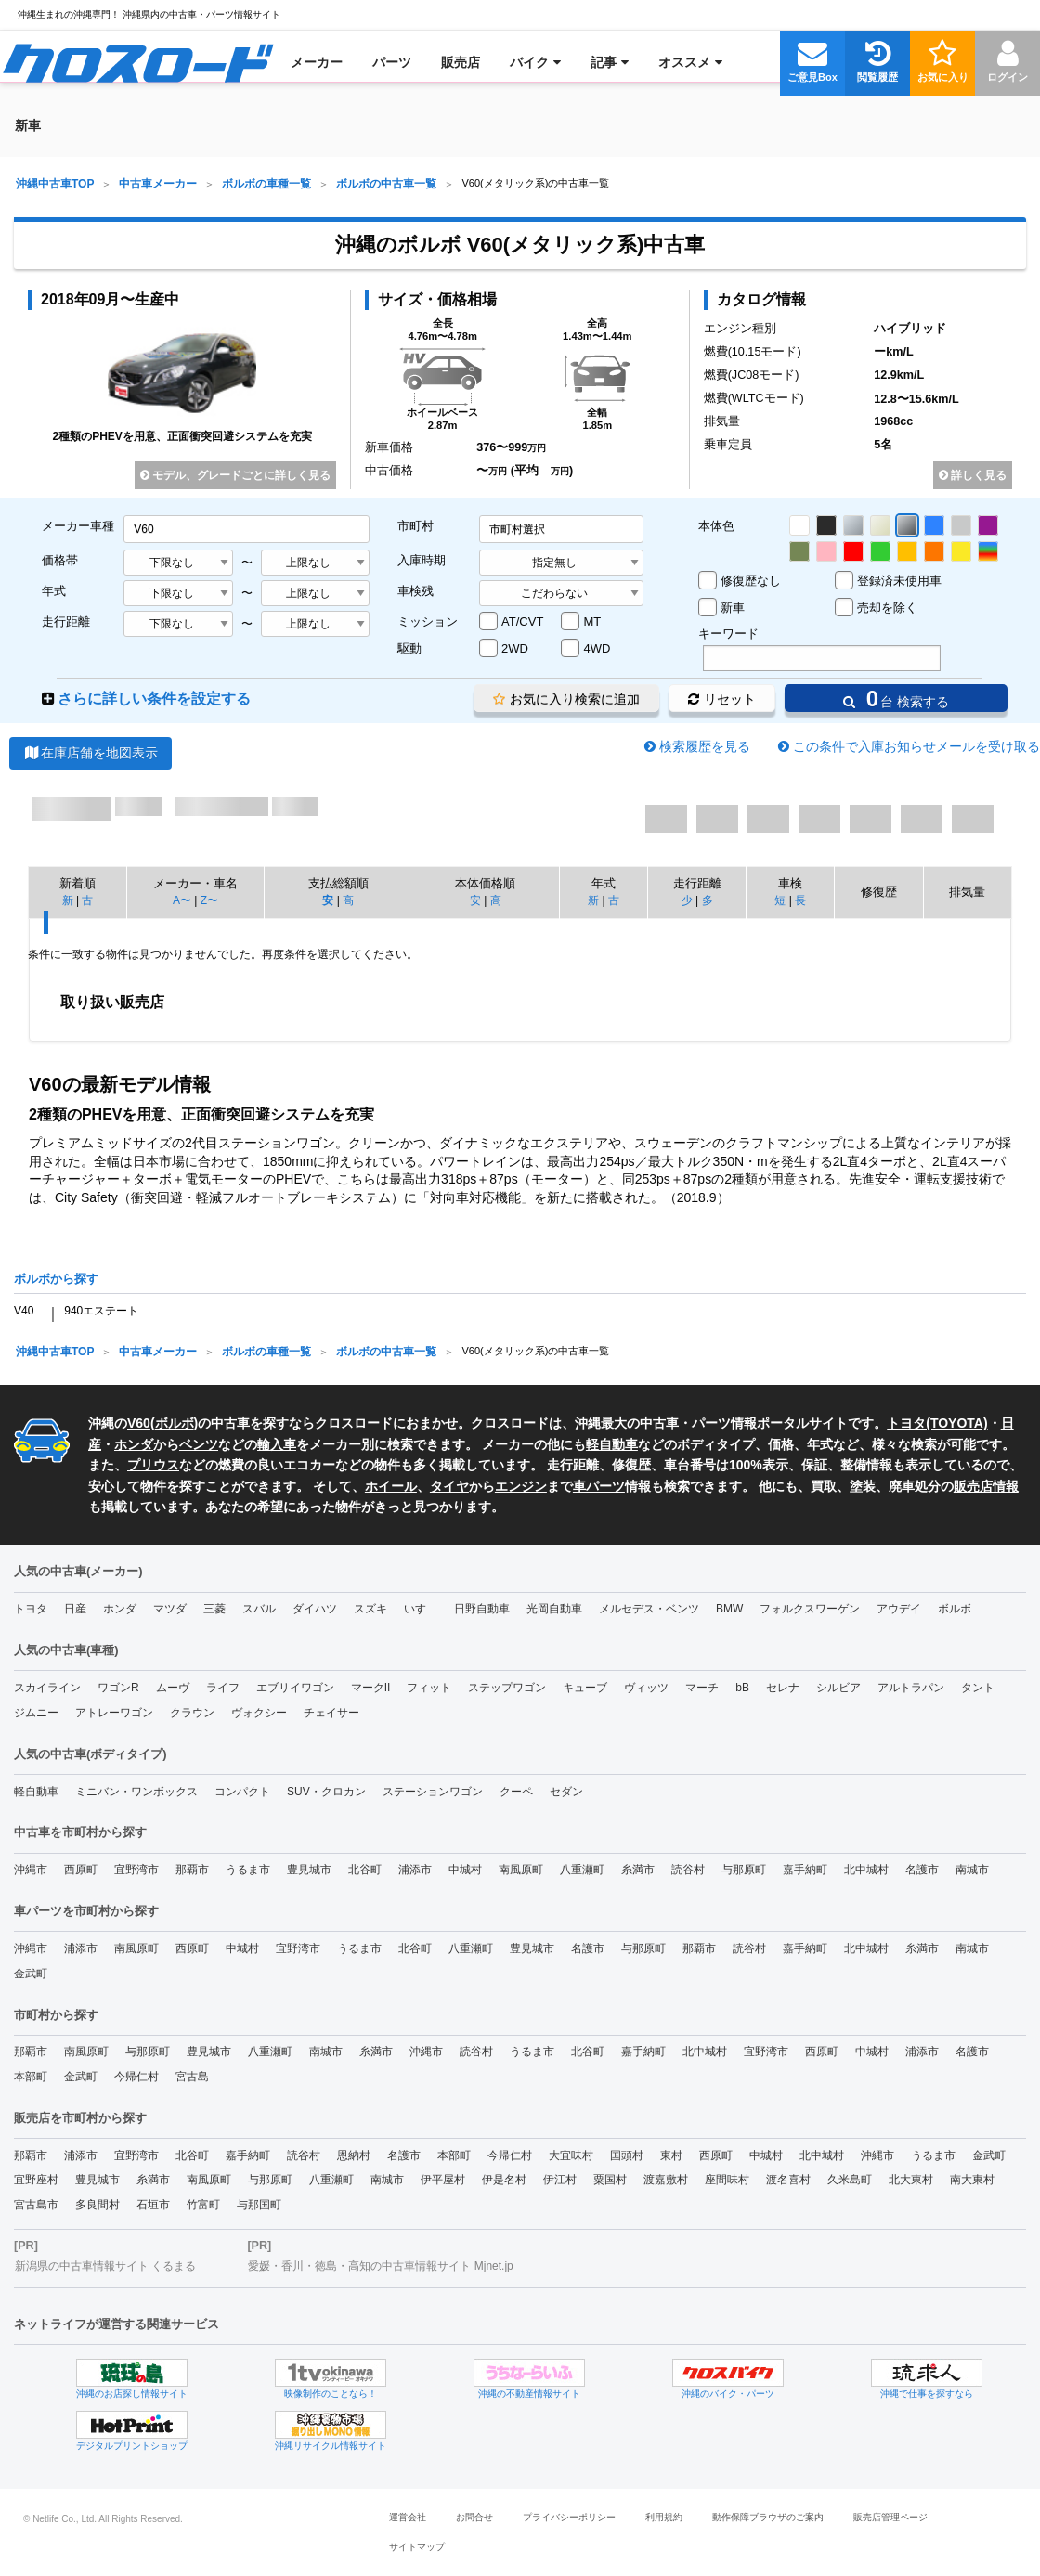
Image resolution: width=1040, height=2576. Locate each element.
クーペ (516, 1791)
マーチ (702, 1687)
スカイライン (47, 1687)
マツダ (170, 1608)
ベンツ (198, 1444)
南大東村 (972, 2179)
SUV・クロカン (326, 1791)
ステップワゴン (507, 1687)
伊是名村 (504, 2179)
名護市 (922, 1869)
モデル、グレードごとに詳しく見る (235, 475)
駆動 (409, 648)
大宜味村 (571, 2155)
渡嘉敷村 (666, 2179)
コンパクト (242, 1791)
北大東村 (911, 2179)
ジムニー (36, 1712)
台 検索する (896, 698)
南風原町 (521, 1869)
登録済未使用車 (899, 581)
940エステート (101, 1310)
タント (977, 1687)
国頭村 (627, 2155)
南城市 (972, 1869)
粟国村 (610, 2179)
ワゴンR (118, 1687)
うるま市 (248, 1869)
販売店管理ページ (890, 2517)
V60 (138, 1423)
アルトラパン (911, 1687)
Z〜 (209, 900)
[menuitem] (138, 62)
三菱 (214, 1608)
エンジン (521, 1486)
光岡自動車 (554, 1608)
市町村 (415, 526)
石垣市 (153, 2204)
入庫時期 (421, 560)
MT (592, 621)
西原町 (81, 1869)
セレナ (783, 1687)
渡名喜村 (788, 2179)
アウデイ (899, 1608)
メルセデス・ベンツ (649, 1608)
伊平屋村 (443, 2179)
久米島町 (849, 2179)
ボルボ (174, 1423)
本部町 (30, 2076)
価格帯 (60, 560)
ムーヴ (172, 1687)
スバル (259, 1608)
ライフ (223, 1687)
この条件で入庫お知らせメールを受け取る (916, 746)
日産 (75, 1608)
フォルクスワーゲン (810, 1608)
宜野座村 (36, 2179)
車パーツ (599, 1486)
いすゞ (420, 1608)
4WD (596, 648)
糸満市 (638, 1869)
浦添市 (415, 1869)
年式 (54, 591)
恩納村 (353, 2155)
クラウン (192, 1712)
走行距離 (66, 621)
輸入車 (276, 1444)
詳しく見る (973, 475)
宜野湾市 (136, 1869)
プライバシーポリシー (569, 2517)
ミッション (427, 621)
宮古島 (192, 2076)
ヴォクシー (259, 1712)
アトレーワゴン (114, 1712)
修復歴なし (751, 581)
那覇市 (192, 1869)
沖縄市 (30, 1869)
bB (742, 1687)
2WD (514, 648)
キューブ (585, 1687)
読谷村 (688, 1869)
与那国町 (259, 2204)
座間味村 (727, 2179)
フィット (429, 1687)
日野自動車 (482, 1608)
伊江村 (560, 2179)
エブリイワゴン (295, 1687)
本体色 (716, 526)
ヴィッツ (646, 1687)
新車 (733, 608)
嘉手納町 (805, 1869)
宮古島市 (36, 2204)
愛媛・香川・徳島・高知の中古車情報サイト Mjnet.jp (380, 2265)
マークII (371, 1687)
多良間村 (97, 2204)
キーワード (728, 634)
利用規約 (663, 2517)
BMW (729, 1608)
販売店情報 (986, 1486)
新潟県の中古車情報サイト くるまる (105, 2265)
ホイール (391, 1486)
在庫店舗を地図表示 (90, 752)
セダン (566, 1791)
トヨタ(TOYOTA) (937, 1423)
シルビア (838, 1687)
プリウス (153, 1464)
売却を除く (887, 608)
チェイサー (331, 1712)
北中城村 (866, 1869)
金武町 (30, 1973)
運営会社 (407, 2517)
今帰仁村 (136, 2076)
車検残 (415, 591)
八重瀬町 (582, 1869)
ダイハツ (314, 1608)
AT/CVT (522, 621)
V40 (23, 1310)
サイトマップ (417, 2547)
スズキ (370, 1608)
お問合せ (474, 2517)
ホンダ (133, 1444)
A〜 (182, 900)
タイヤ (449, 1486)
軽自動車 (612, 1444)
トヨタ (30, 1608)
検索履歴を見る (704, 746)
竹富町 (203, 2204)
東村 (671, 2155)
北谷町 (365, 1869)
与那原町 (744, 1869)
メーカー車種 (78, 526)
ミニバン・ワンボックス (136, 1791)
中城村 (465, 1869)
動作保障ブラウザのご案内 (768, 2517)
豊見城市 (309, 1869)
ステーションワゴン (433, 1791)
